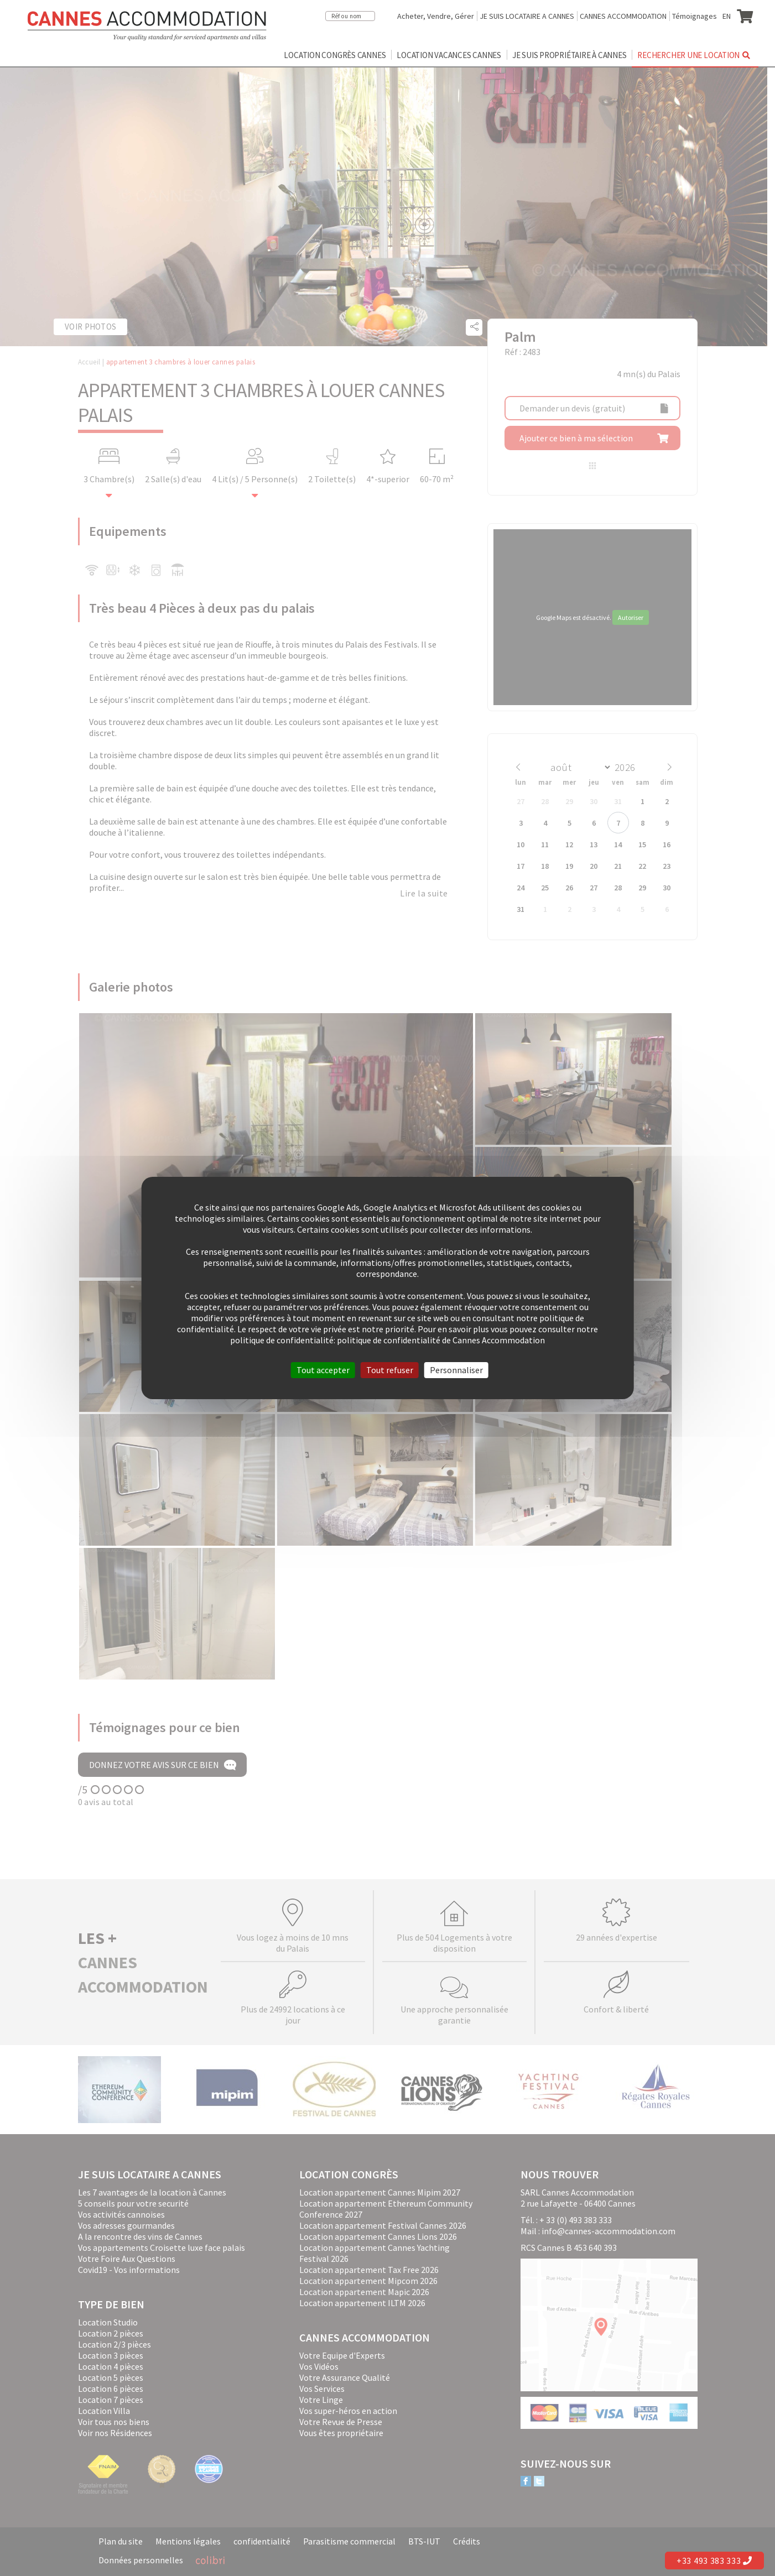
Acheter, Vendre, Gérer (435, 16)
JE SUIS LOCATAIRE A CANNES (527, 16)
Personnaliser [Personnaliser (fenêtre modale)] (456, 1369)
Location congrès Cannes (335, 55)
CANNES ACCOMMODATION (623, 16)
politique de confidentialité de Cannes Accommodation (441, 1340)
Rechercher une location (695, 55)
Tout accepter (323, 1369)
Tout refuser (389, 1369)
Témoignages (694, 16)
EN (726, 16)
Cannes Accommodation (147, 26)
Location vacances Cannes (449, 55)
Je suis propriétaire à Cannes (569, 55)
